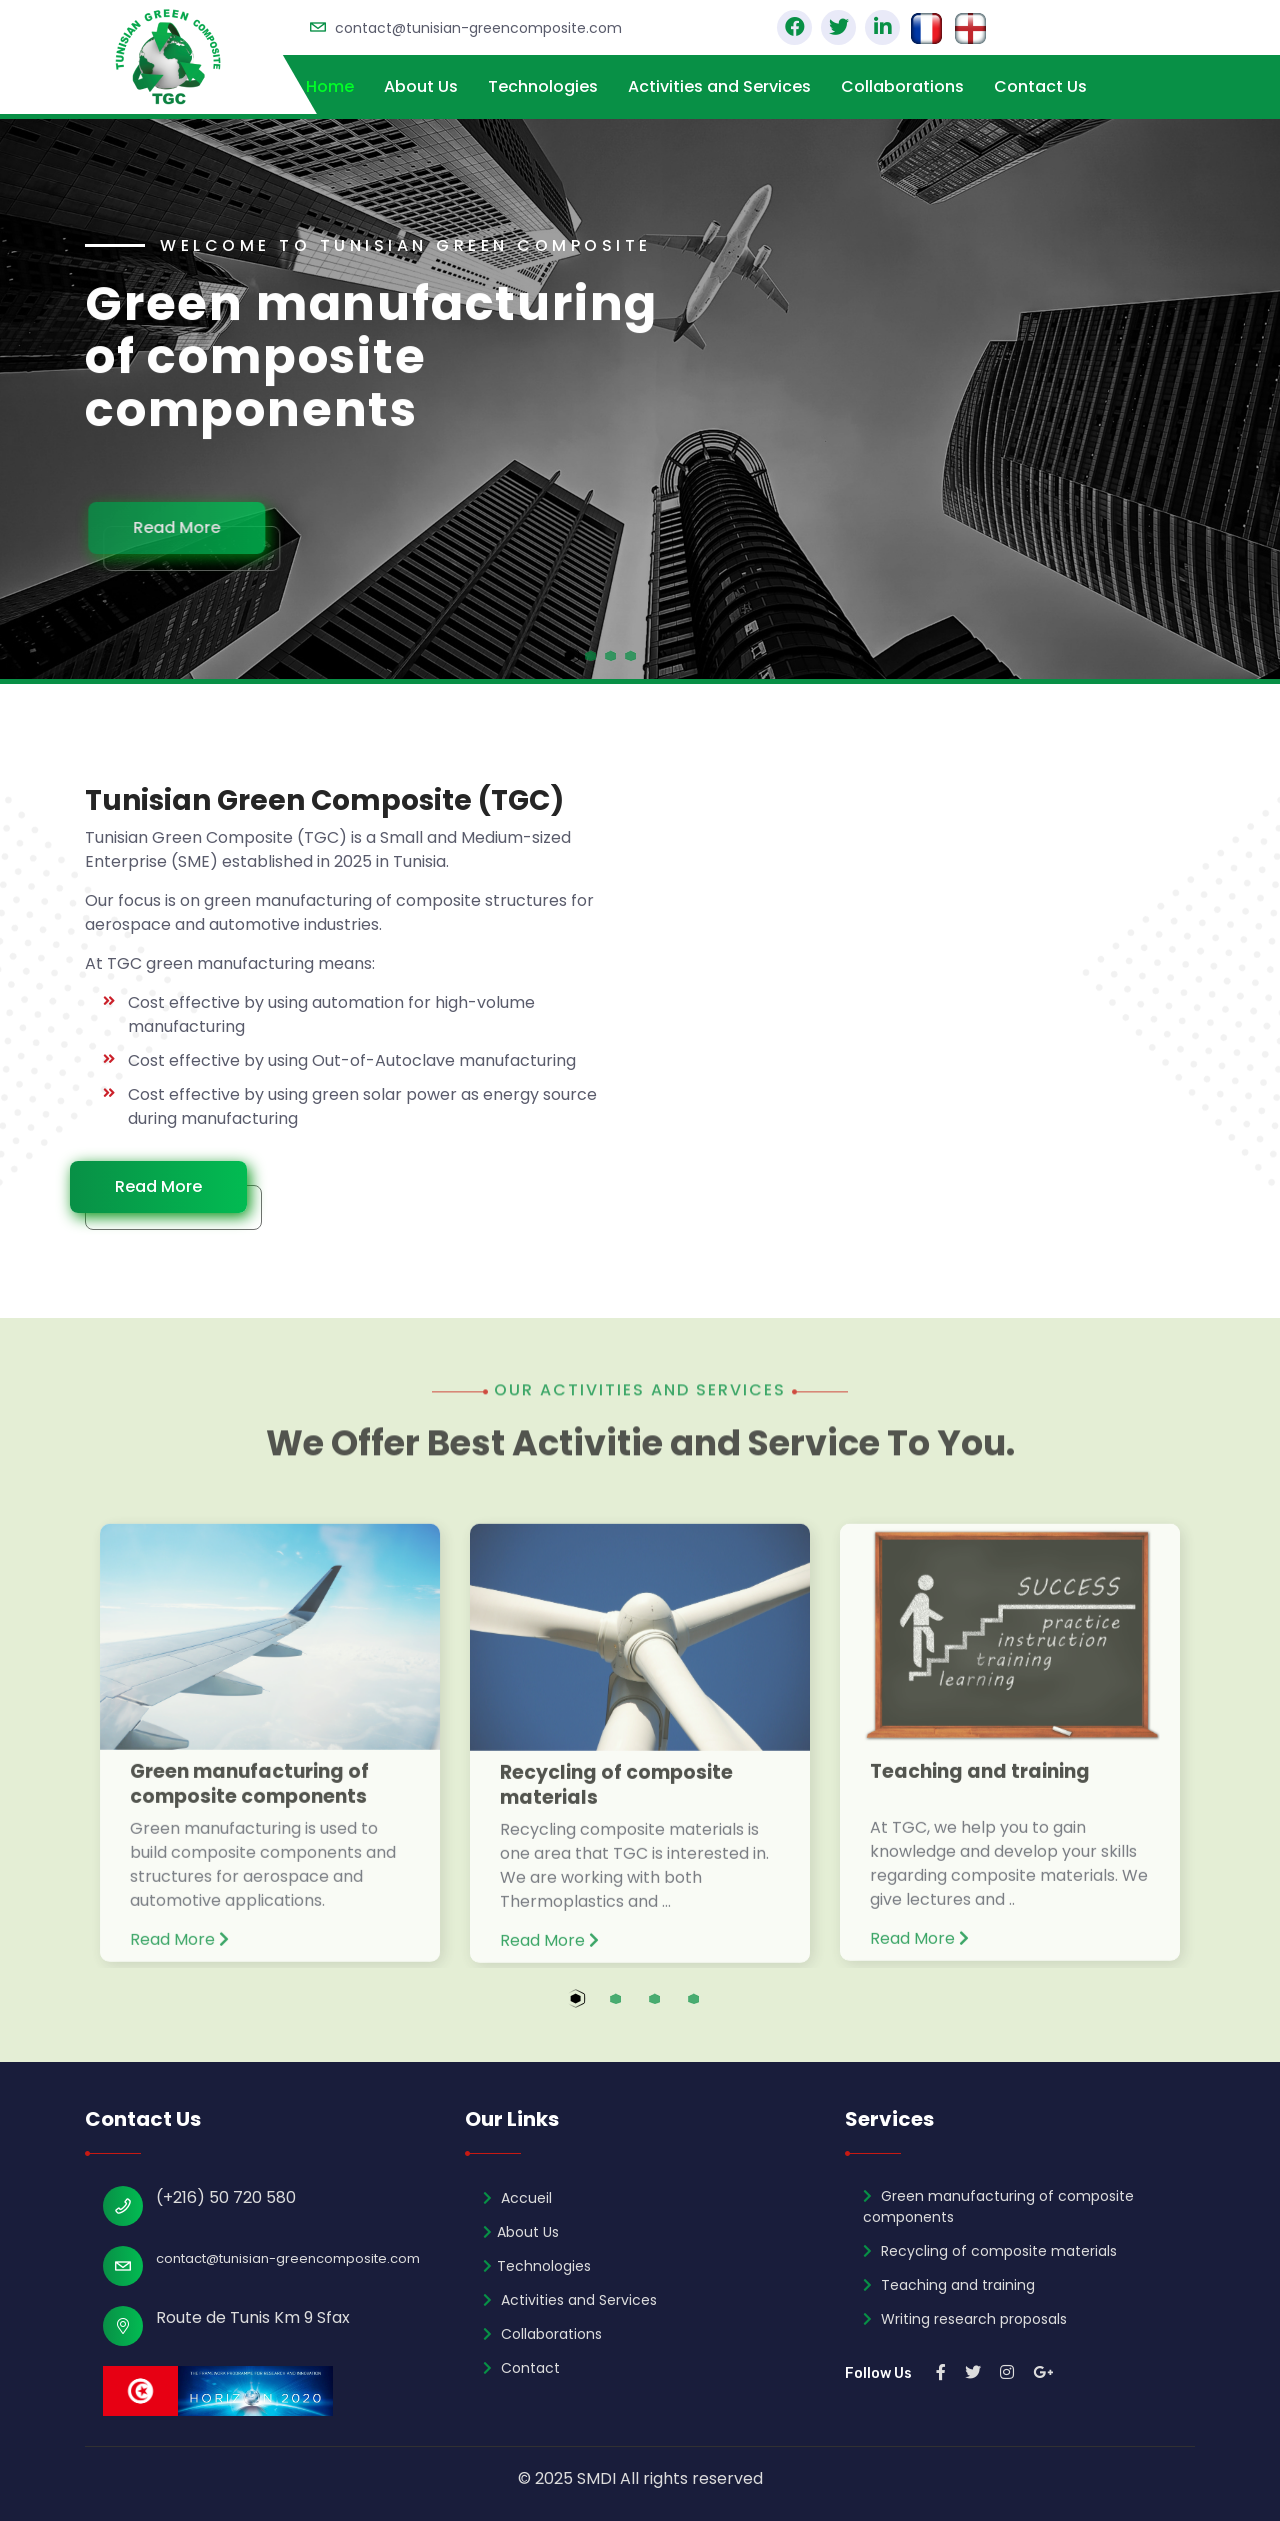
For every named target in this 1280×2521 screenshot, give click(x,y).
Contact (521, 2368)
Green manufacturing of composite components (249, 1797)
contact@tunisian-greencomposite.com (478, 28)
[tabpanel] (640, 399)
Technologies (543, 86)
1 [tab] (595, 2010)
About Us (421, 86)
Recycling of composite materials (616, 1798)
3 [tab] (673, 2010)
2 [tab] (634, 2010)
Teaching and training (980, 1784)
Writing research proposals (965, 2319)
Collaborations (902, 86)
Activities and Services (719, 86)
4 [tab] (712, 2010)
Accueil (517, 2198)
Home (330, 86)
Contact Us (1040, 86)
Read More (188, 527)
